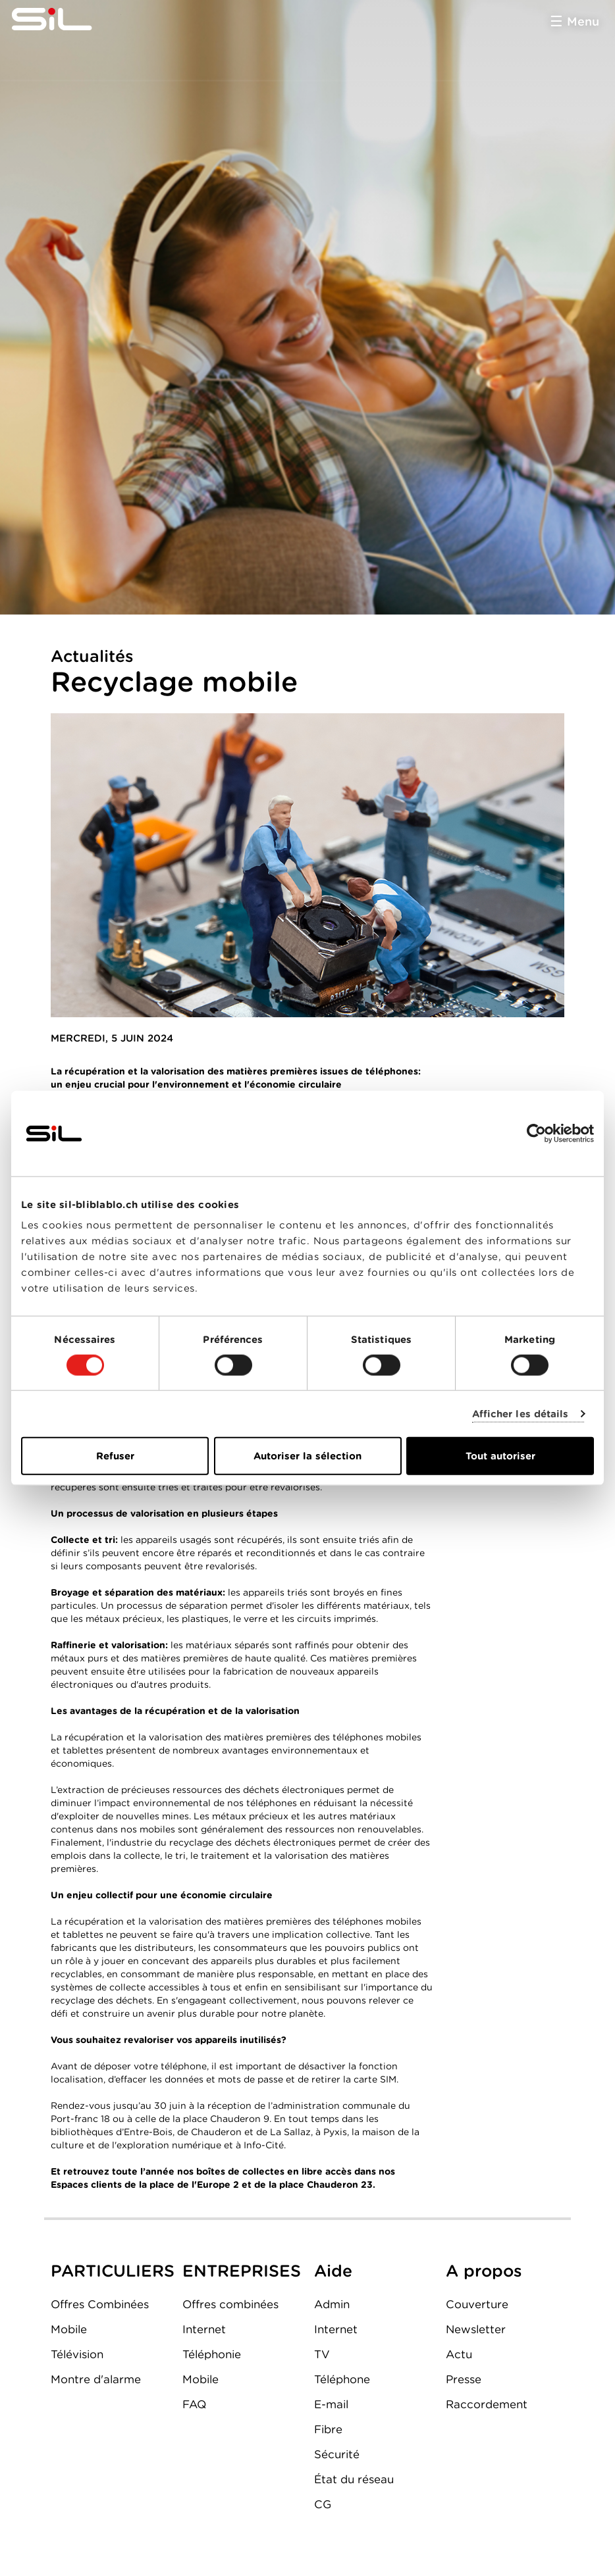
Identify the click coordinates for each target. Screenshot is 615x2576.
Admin (332, 2304)
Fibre (328, 2429)
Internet (204, 2329)
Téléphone (342, 2379)
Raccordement (486, 2404)
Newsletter (476, 2329)
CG (322, 2504)
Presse (463, 2379)
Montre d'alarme (96, 2379)
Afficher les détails (520, 1413)
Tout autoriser (500, 1456)
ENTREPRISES (241, 2271)
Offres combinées (230, 2304)
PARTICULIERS (112, 2271)
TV (322, 2354)
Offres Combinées (100, 2304)
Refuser (115, 1456)
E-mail (331, 2404)
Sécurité (337, 2454)
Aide (333, 2271)
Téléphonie (211, 2354)
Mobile (69, 2329)
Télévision (77, 2354)
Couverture (477, 2304)
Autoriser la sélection (307, 1456)
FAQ (194, 2404)
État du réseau (354, 2479)
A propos (484, 2271)
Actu (459, 2354)
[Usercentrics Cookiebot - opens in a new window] (536, 1133)
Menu (583, 21)
